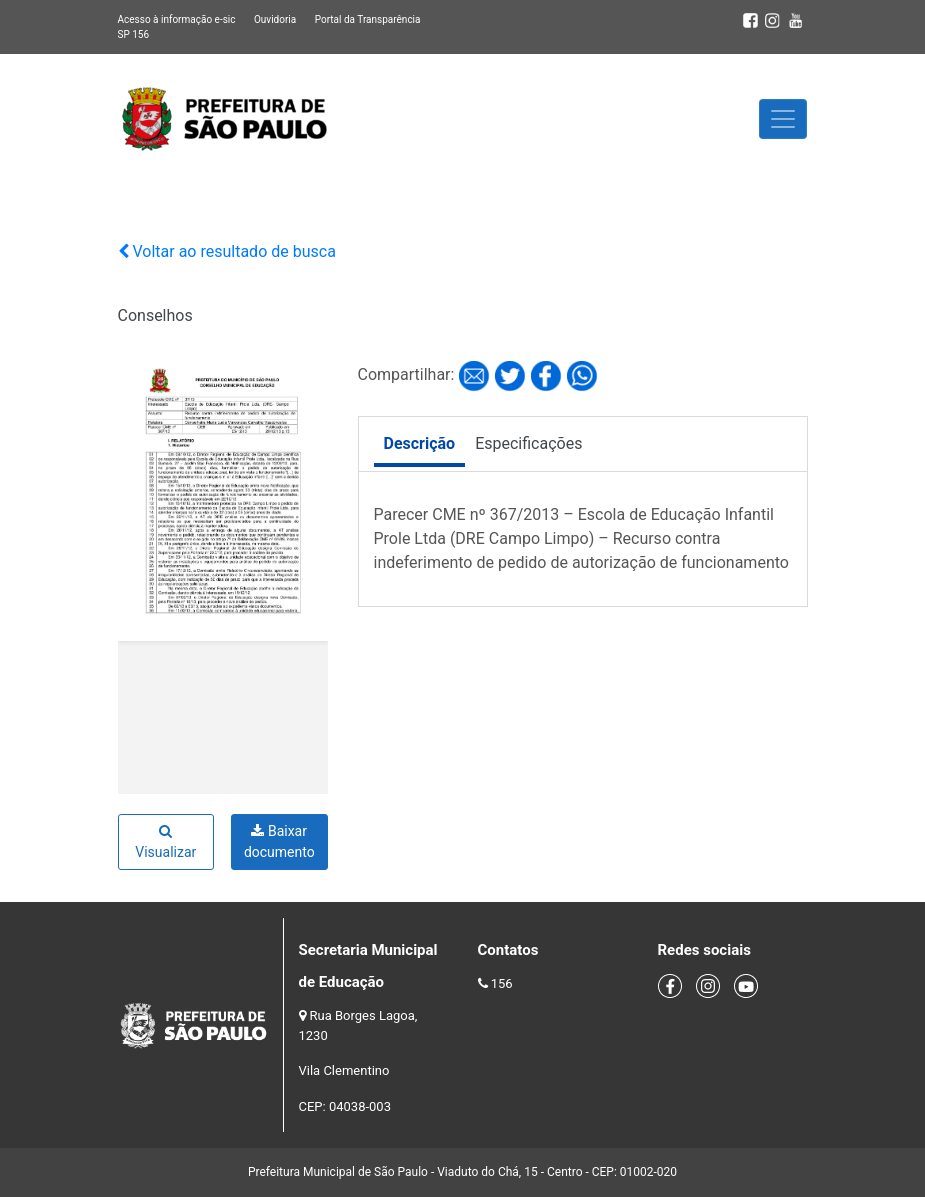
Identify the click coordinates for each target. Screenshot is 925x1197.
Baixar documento (279, 841)
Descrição (420, 443)
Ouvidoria (275, 19)
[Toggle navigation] (783, 119)
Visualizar (165, 842)
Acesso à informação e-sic (177, 19)
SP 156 (134, 34)
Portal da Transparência (368, 19)
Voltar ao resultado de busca (227, 251)
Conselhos (155, 315)
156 (502, 983)
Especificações (528, 443)
